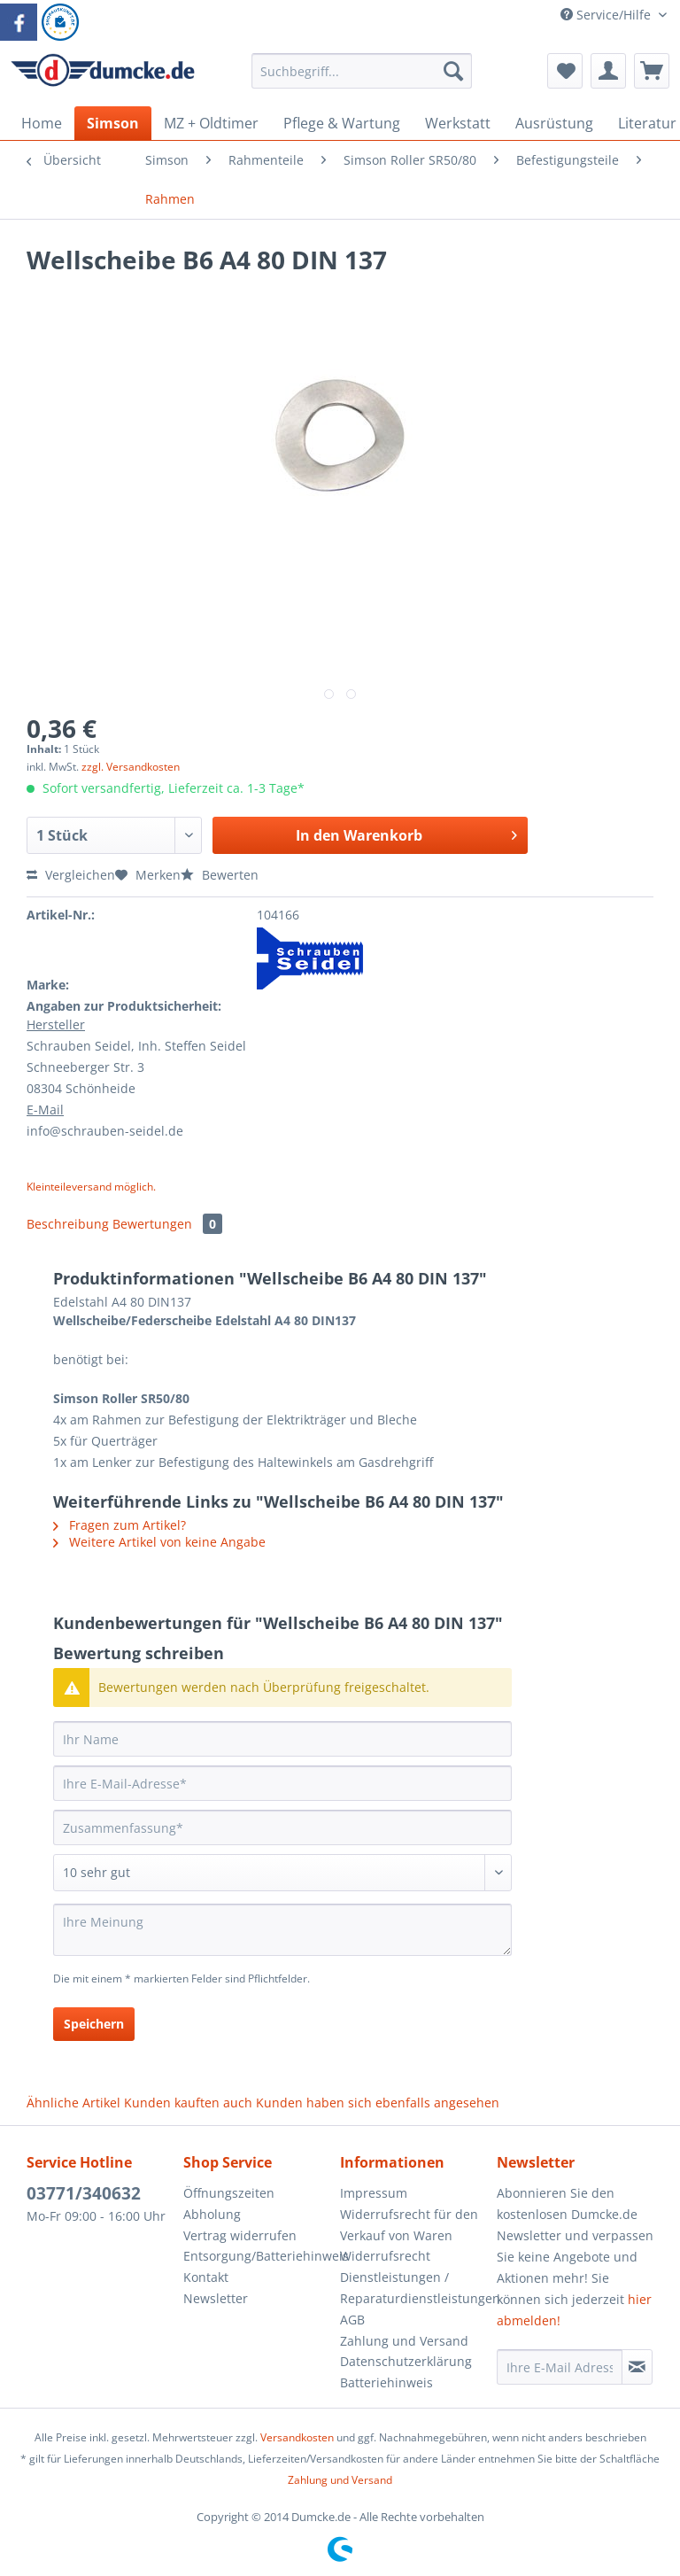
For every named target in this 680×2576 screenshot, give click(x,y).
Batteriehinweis (386, 2382)
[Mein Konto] (608, 71)
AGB (352, 2319)
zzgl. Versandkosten (130, 766)
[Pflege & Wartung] (342, 123)
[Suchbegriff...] (362, 71)
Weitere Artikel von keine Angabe (159, 1541)
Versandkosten (297, 2437)
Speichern (94, 2023)
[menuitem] (362, 79)
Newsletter (215, 2298)
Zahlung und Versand (404, 2340)
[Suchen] (453, 71)
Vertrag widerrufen (240, 2235)
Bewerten (220, 874)
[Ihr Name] (282, 1739)
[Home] (41, 123)
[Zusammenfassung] (282, 1827)
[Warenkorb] (651, 71)
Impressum (373, 2192)
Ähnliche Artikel (73, 2102)
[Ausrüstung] (554, 123)
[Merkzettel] (565, 71)
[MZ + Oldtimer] (211, 123)
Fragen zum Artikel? (119, 1525)
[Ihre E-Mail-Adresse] (282, 1783)
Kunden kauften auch (188, 2102)
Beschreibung (68, 1223)
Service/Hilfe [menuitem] (607, 14)
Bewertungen (167, 1223)
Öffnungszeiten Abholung (228, 2203)
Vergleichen (71, 874)
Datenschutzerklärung (406, 2361)
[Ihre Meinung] (282, 1930)
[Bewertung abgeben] (282, 1872)
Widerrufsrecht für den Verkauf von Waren (409, 2225)
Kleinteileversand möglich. (91, 1186)
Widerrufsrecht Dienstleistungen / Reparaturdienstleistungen (414, 2277)
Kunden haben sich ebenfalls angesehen (377, 2102)
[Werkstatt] (458, 123)
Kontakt (205, 2277)
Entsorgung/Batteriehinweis (257, 2255)
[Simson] (112, 123)
